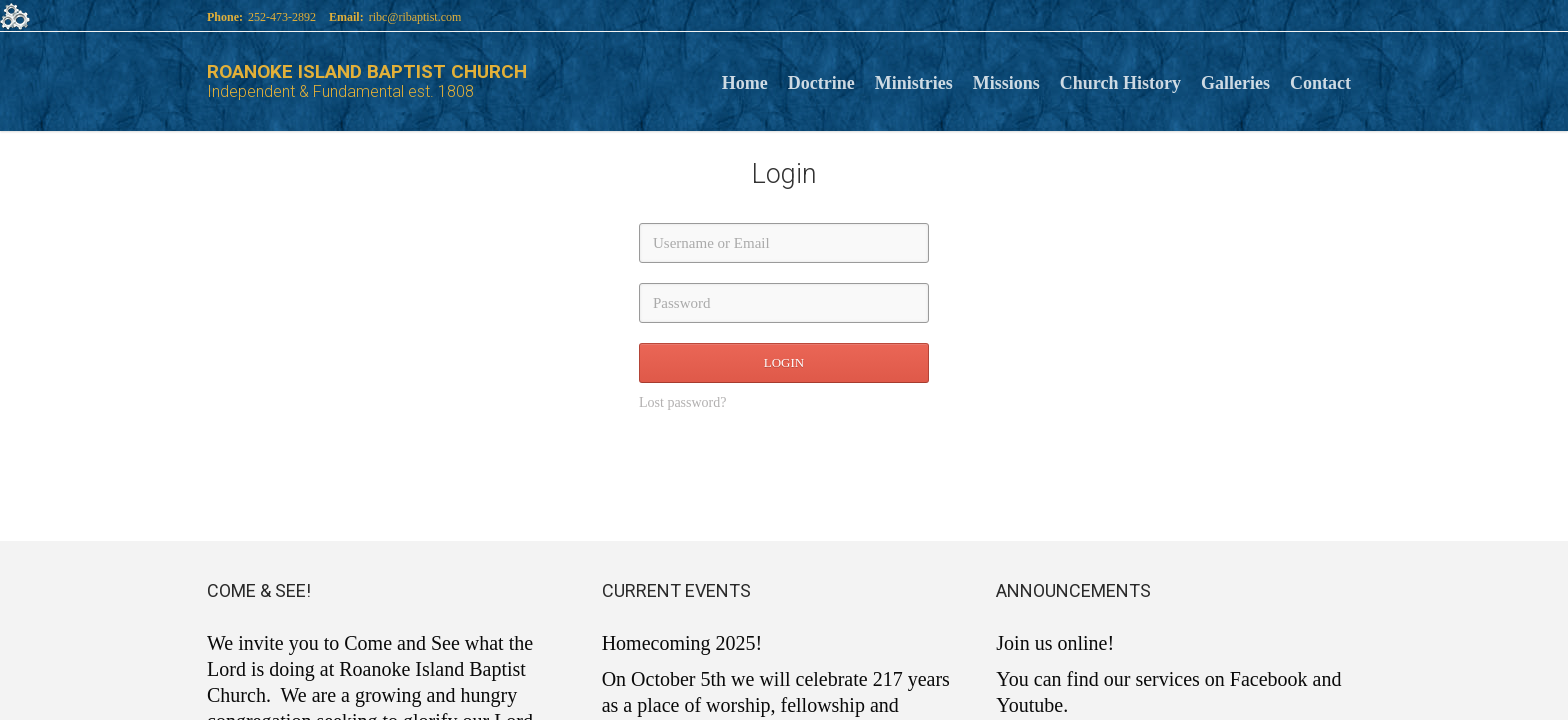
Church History (1120, 81)
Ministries (914, 81)
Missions (1006, 81)
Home (745, 81)
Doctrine (821, 81)
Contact (1320, 81)
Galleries (1235, 81)
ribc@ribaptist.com (415, 17)
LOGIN (784, 362)
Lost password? (683, 402)
